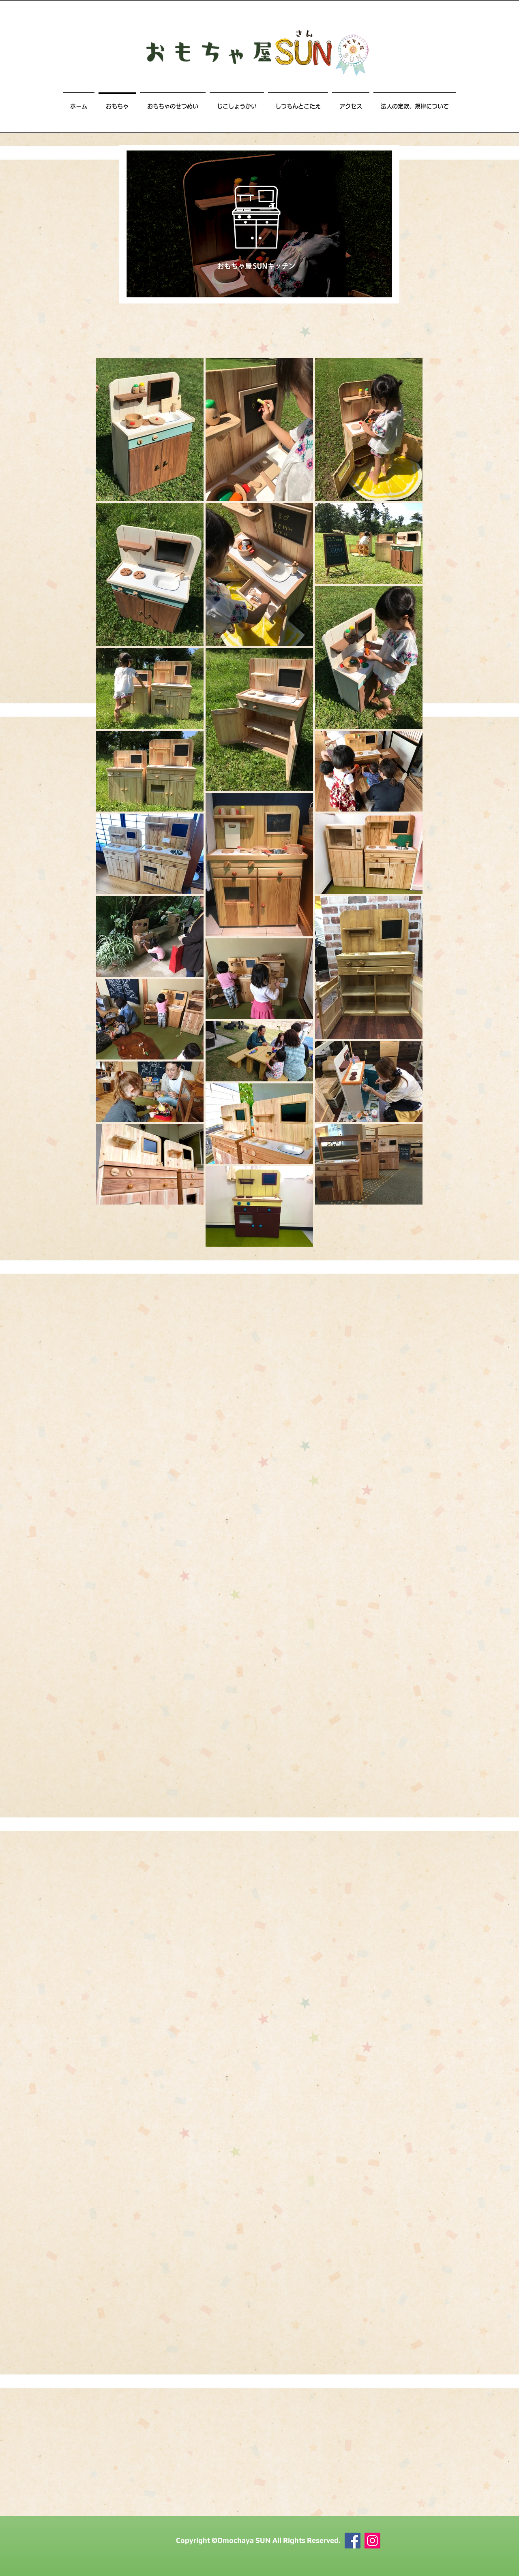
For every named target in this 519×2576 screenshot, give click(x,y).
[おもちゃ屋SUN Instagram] (372, 2540)
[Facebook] (352, 2540)
